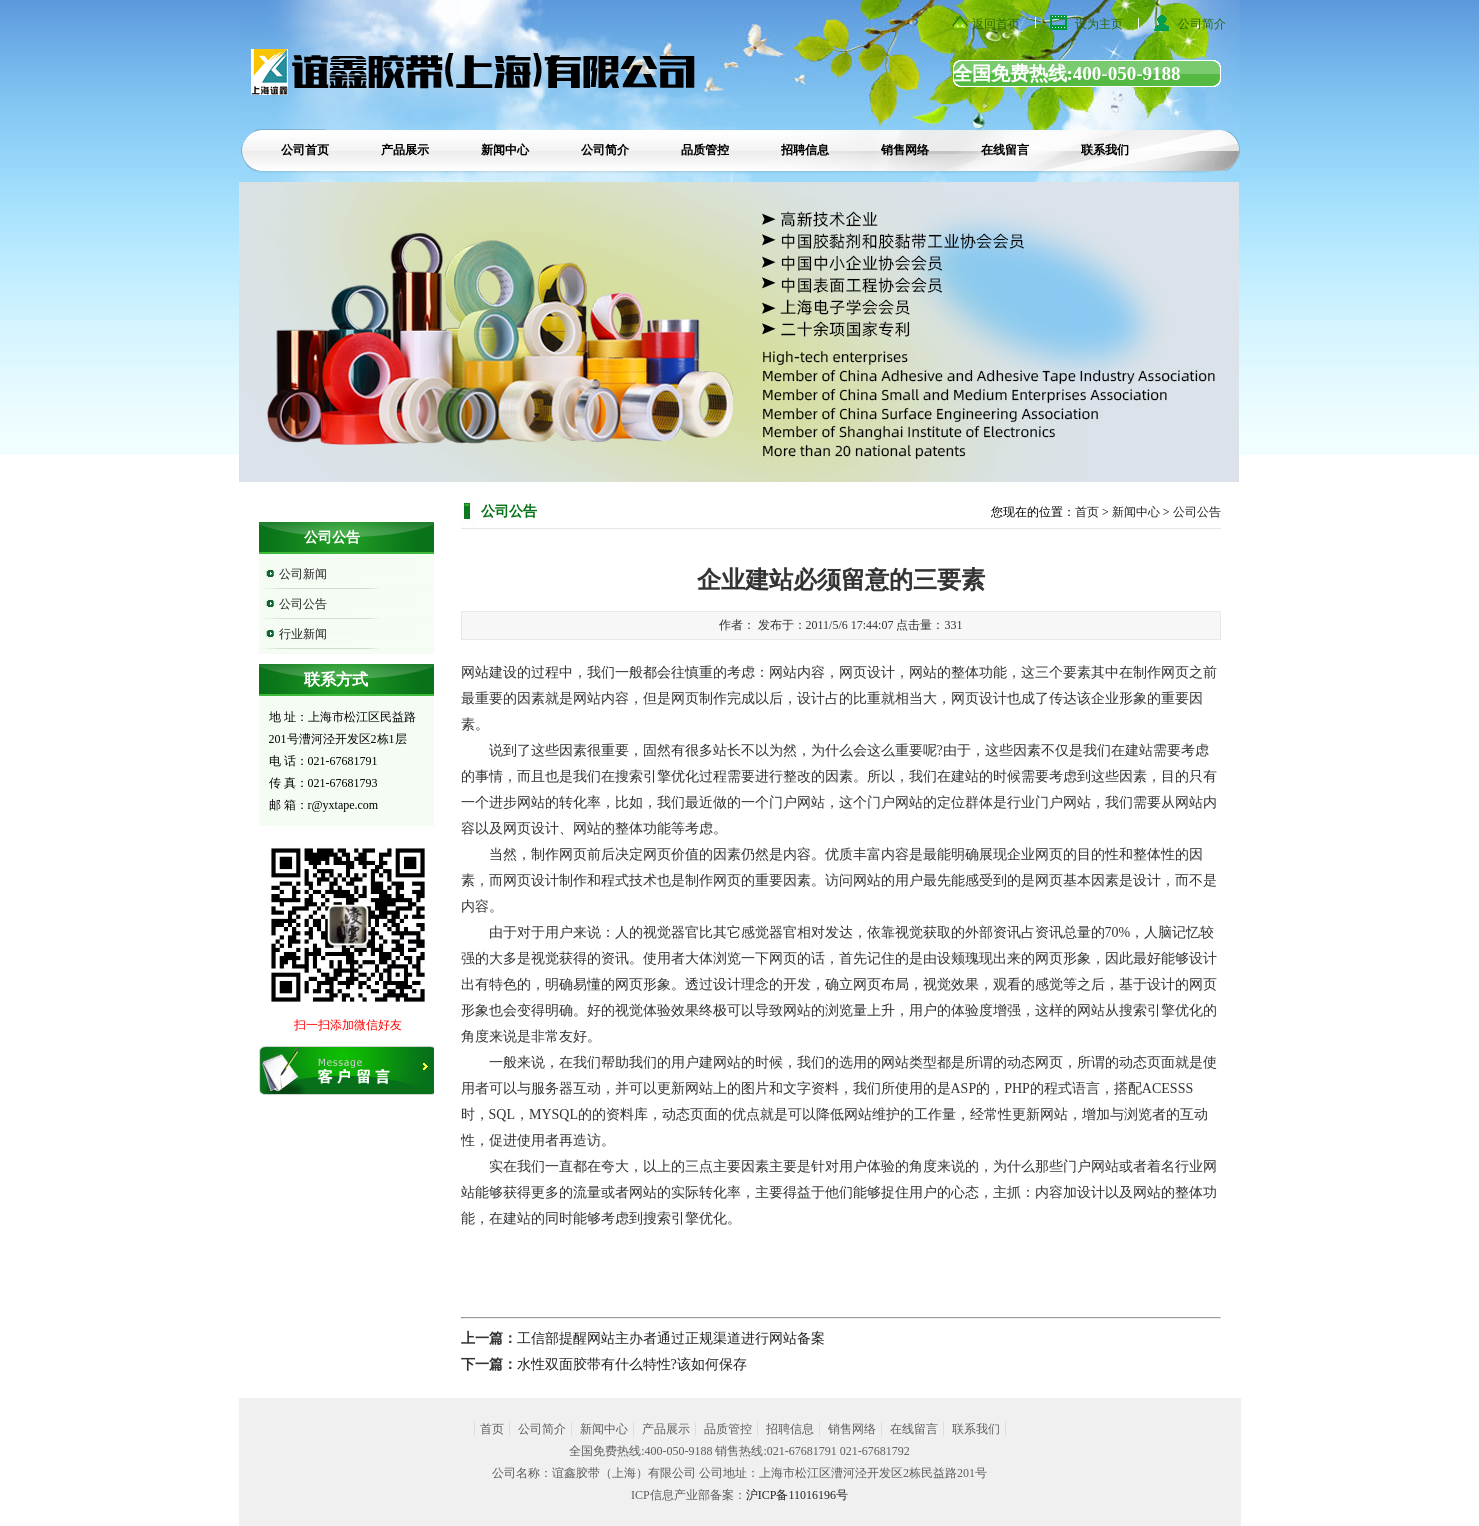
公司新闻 (303, 574)
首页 (1087, 512)
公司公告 (303, 604)
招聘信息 (805, 150)
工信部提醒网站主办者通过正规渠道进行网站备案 (671, 1338)
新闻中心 (505, 150)
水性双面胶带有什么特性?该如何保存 (632, 1364)
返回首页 (996, 24)
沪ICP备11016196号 (797, 1495)
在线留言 (1005, 150)
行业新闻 (303, 634)
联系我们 (1105, 150)
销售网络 (905, 150)
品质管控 (705, 150)
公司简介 (1202, 24)
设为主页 (1099, 24)
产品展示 (405, 150)
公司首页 (305, 150)
